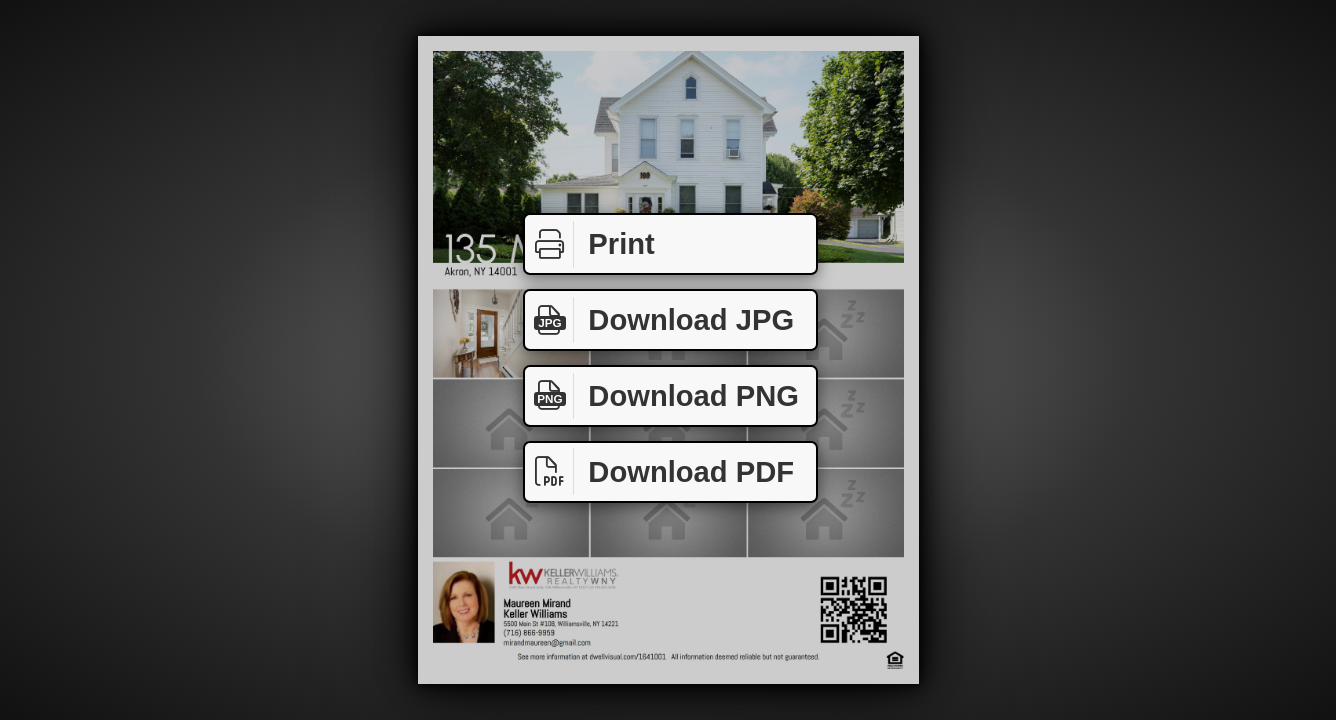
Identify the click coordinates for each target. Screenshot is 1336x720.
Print (590, 244)
